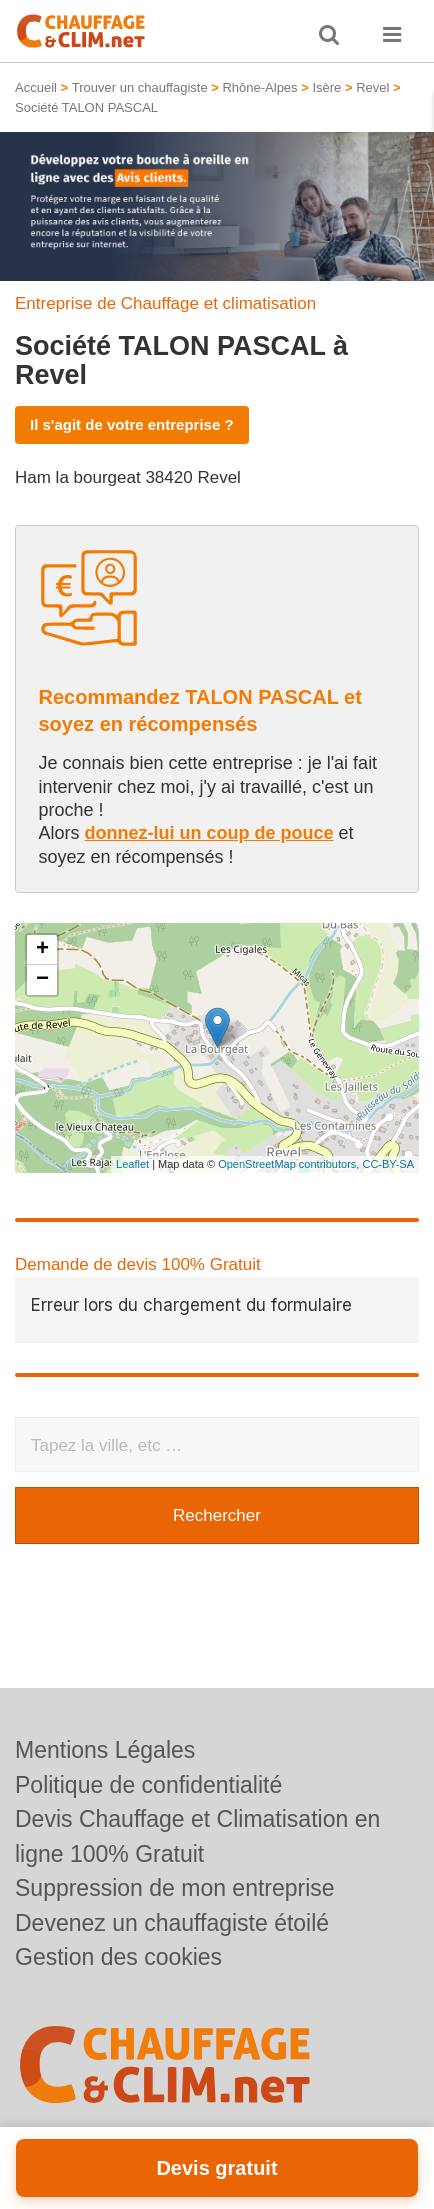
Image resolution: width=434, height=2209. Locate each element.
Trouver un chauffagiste (140, 87)
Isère (326, 87)
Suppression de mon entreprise (175, 1888)
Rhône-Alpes (259, 87)
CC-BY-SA (388, 1164)
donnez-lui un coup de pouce (209, 833)
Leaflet (132, 1164)
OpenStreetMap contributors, (290, 1164)
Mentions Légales (105, 1750)
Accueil (36, 87)
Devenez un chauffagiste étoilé (172, 1923)
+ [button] (42, 950)
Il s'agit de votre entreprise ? (132, 424)
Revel (372, 87)
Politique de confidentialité (148, 1785)
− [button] (42, 980)
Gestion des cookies (118, 1957)
